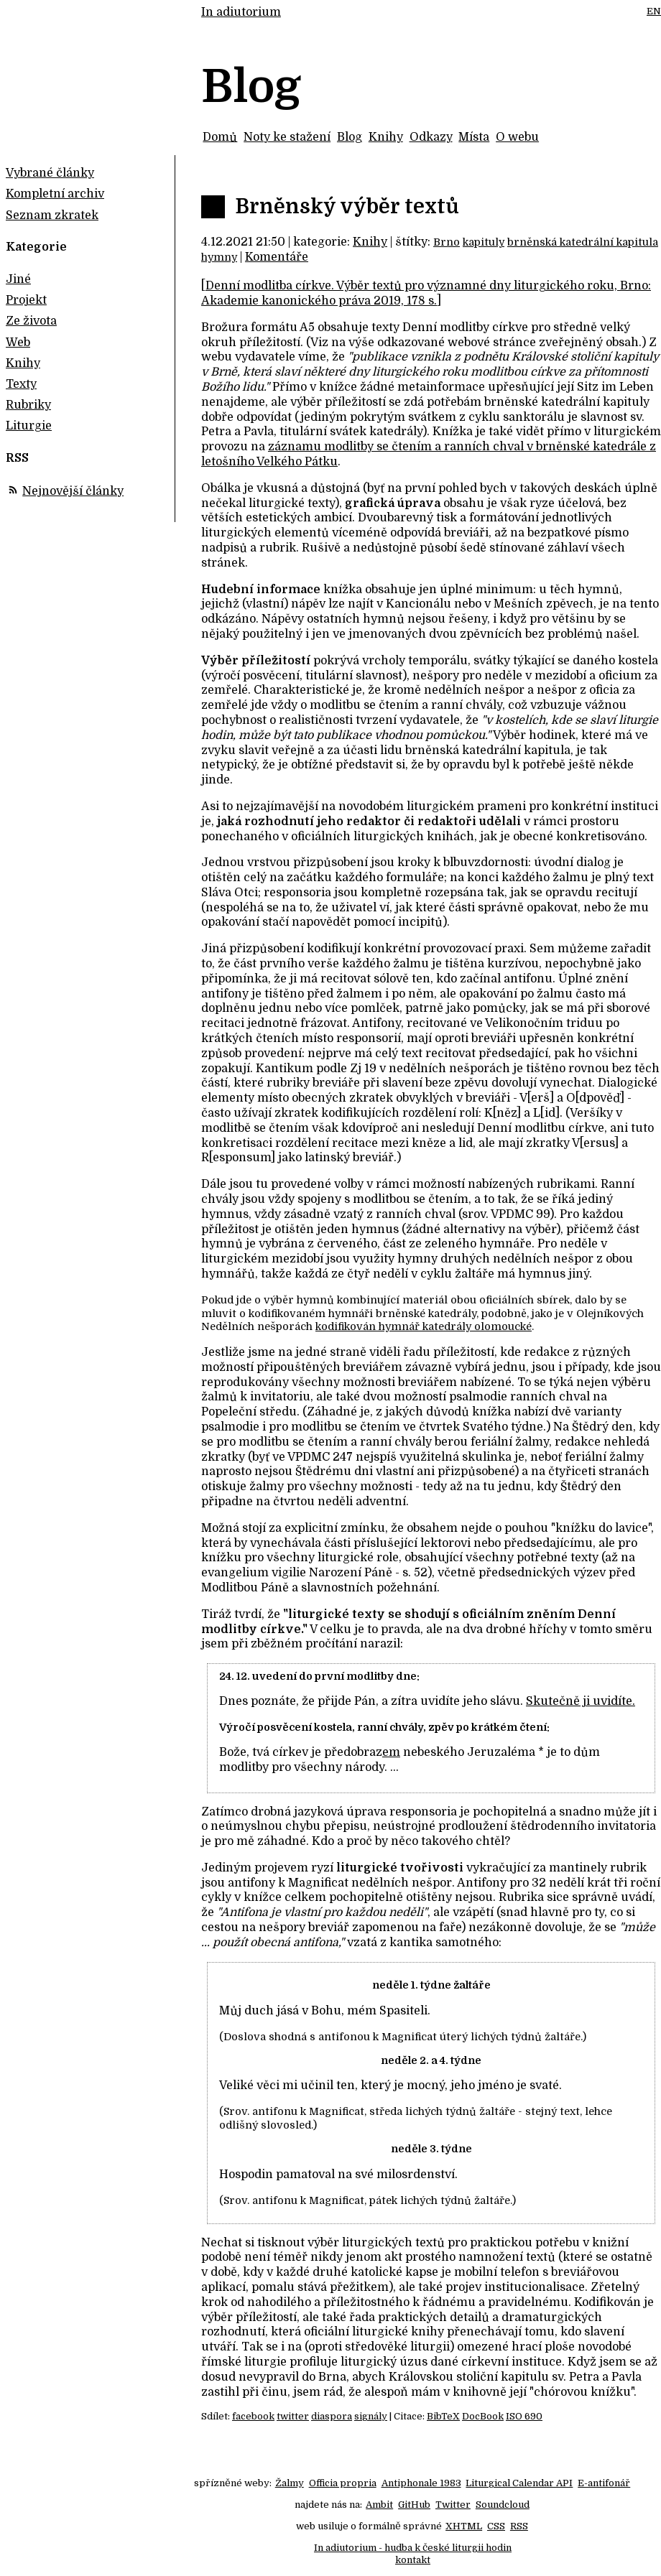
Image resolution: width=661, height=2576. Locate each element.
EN (654, 11)
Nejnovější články (73, 491)
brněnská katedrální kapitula (582, 242)
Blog (349, 137)
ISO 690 (524, 2416)
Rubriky (28, 405)
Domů (220, 137)
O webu (517, 137)
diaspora (331, 2416)
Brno (446, 242)
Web (18, 342)
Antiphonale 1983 (421, 2483)
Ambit (379, 2504)
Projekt (26, 300)
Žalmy (289, 2483)
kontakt (412, 2559)
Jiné (18, 279)
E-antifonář (604, 2483)
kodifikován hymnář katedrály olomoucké (423, 1326)
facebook (253, 2416)
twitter (293, 2416)
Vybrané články (50, 173)
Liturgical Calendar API (519, 2483)
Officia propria (342, 2483)
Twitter (453, 2504)
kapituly (483, 242)
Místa (473, 137)
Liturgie (29, 425)
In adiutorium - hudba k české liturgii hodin (413, 2547)
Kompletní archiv (55, 193)
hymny (219, 257)
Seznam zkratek (52, 215)
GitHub (414, 2504)
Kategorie (36, 247)
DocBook (483, 2416)
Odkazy (431, 137)
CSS (496, 2526)
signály (370, 2416)
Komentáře (276, 257)
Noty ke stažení (287, 137)
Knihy (386, 137)
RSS (519, 2526)
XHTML (463, 2526)
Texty (21, 384)
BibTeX (443, 2416)
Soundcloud (503, 2504)
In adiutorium (241, 12)
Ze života (31, 321)
